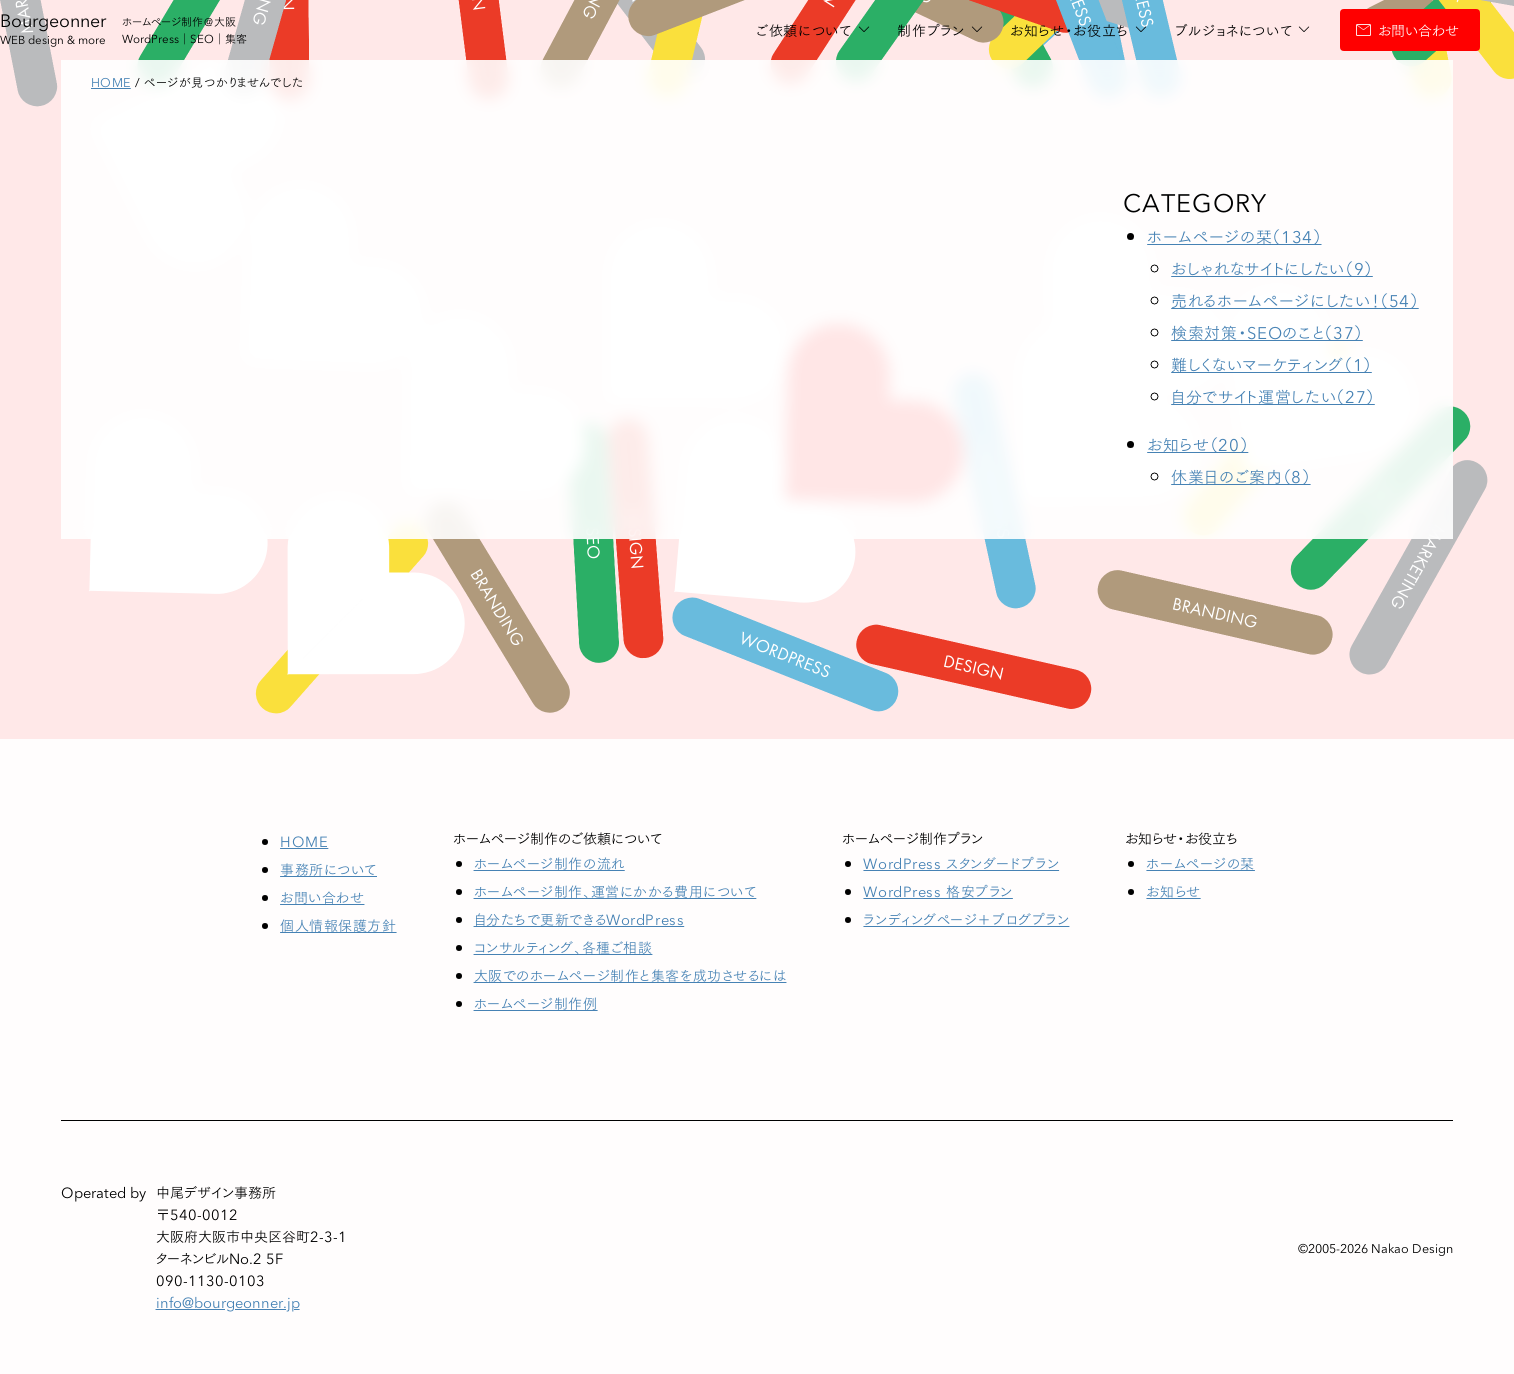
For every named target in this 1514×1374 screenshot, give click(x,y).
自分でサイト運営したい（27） (1273, 395)
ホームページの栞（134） (1234, 235)
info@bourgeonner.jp (228, 1302)
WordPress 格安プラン (937, 891)
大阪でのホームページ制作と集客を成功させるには (630, 975)
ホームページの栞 (1200, 863)
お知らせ (1173, 891)
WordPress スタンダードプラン (961, 863)
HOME (304, 841)
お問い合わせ (1371, 30)
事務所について (328, 869)
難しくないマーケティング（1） (1271, 363)
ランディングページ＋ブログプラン (966, 919)
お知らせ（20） (1197, 443)
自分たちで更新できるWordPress (579, 919)
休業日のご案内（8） (1240, 475)
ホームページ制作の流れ (549, 863)
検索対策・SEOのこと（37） (1267, 331)
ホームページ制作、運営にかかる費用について (615, 891)
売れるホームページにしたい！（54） (1295, 299)
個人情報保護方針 (338, 925)
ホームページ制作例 (536, 1003)
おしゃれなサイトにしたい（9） (1272, 267)
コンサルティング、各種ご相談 (563, 947)
